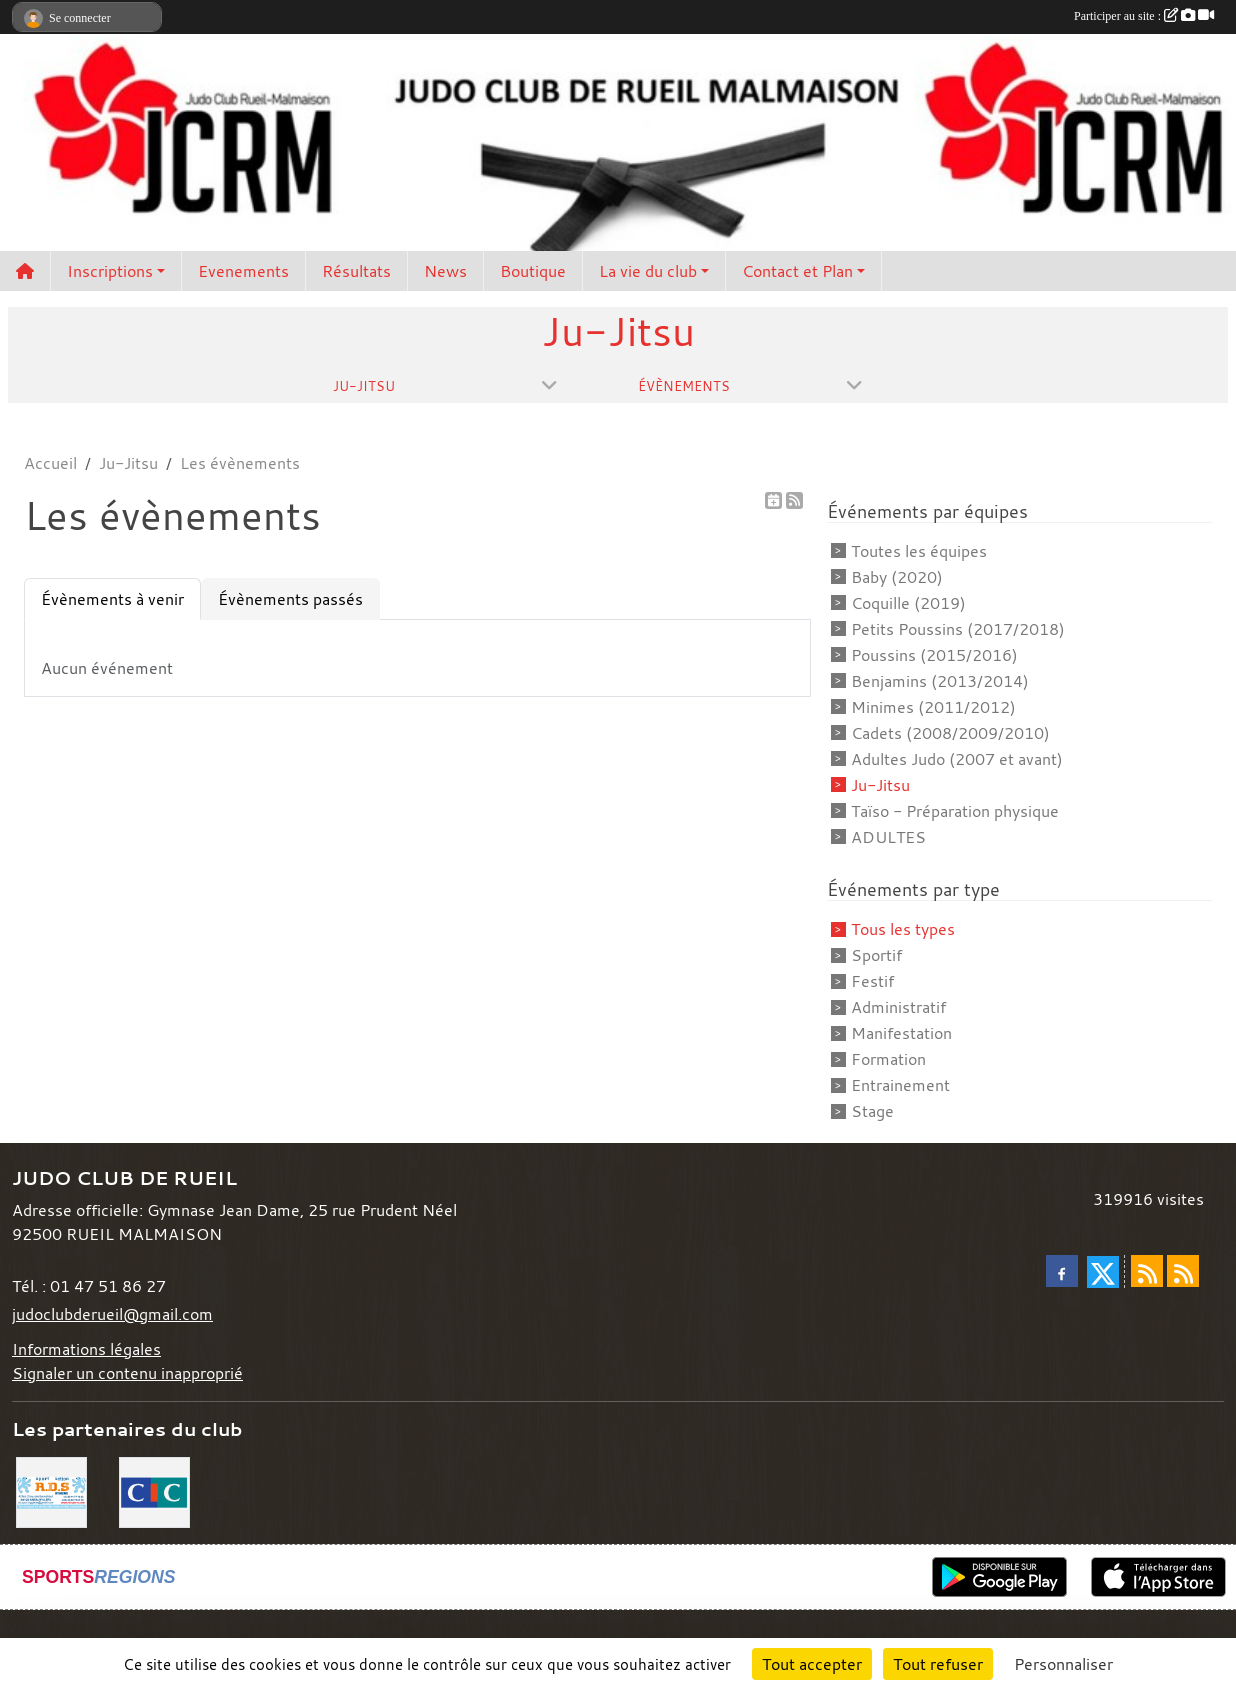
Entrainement (900, 1085)
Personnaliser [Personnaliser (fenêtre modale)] (1063, 1664)
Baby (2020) (897, 577)
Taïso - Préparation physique (955, 811)
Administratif (898, 1007)
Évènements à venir (112, 599)
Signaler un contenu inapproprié (127, 1373)
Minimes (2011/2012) (933, 707)
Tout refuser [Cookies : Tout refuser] (938, 1664)
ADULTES (888, 837)
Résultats (356, 271)
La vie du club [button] (648, 271)
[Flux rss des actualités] (1147, 1271)
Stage (872, 1111)
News (445, 271)
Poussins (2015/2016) (934, 655)
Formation (888, 1059)
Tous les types (903, 929)
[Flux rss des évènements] (1183, 1271)
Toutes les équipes (919, 551)
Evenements (243, 271)
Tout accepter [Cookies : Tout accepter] (812, 1664)
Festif (872, 981)
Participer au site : (1144, 16)
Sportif (876, 955)
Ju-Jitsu (880, 785)
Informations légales (86, 1349)
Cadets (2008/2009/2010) (950, 733)
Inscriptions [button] (110, 271)
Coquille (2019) (908, 603)
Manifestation (901, 1033)
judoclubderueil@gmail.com (112, 1314)
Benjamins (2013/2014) (940, 681)
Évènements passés (290, 599)
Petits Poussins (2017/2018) (958, 629)
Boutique (533, 271)
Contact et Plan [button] (797, 271)
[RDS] (51, 1491)
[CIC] (154, 1491)
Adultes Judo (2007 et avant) (957, 759)
